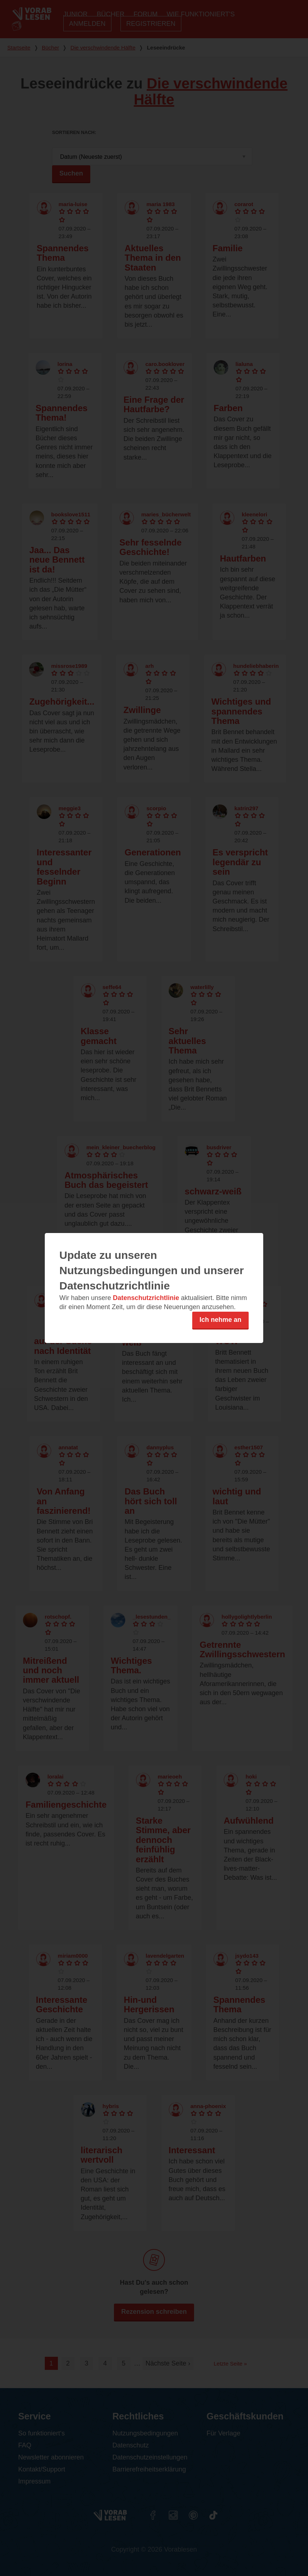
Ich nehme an (220, 1319)
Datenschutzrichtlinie (146, 1297)
